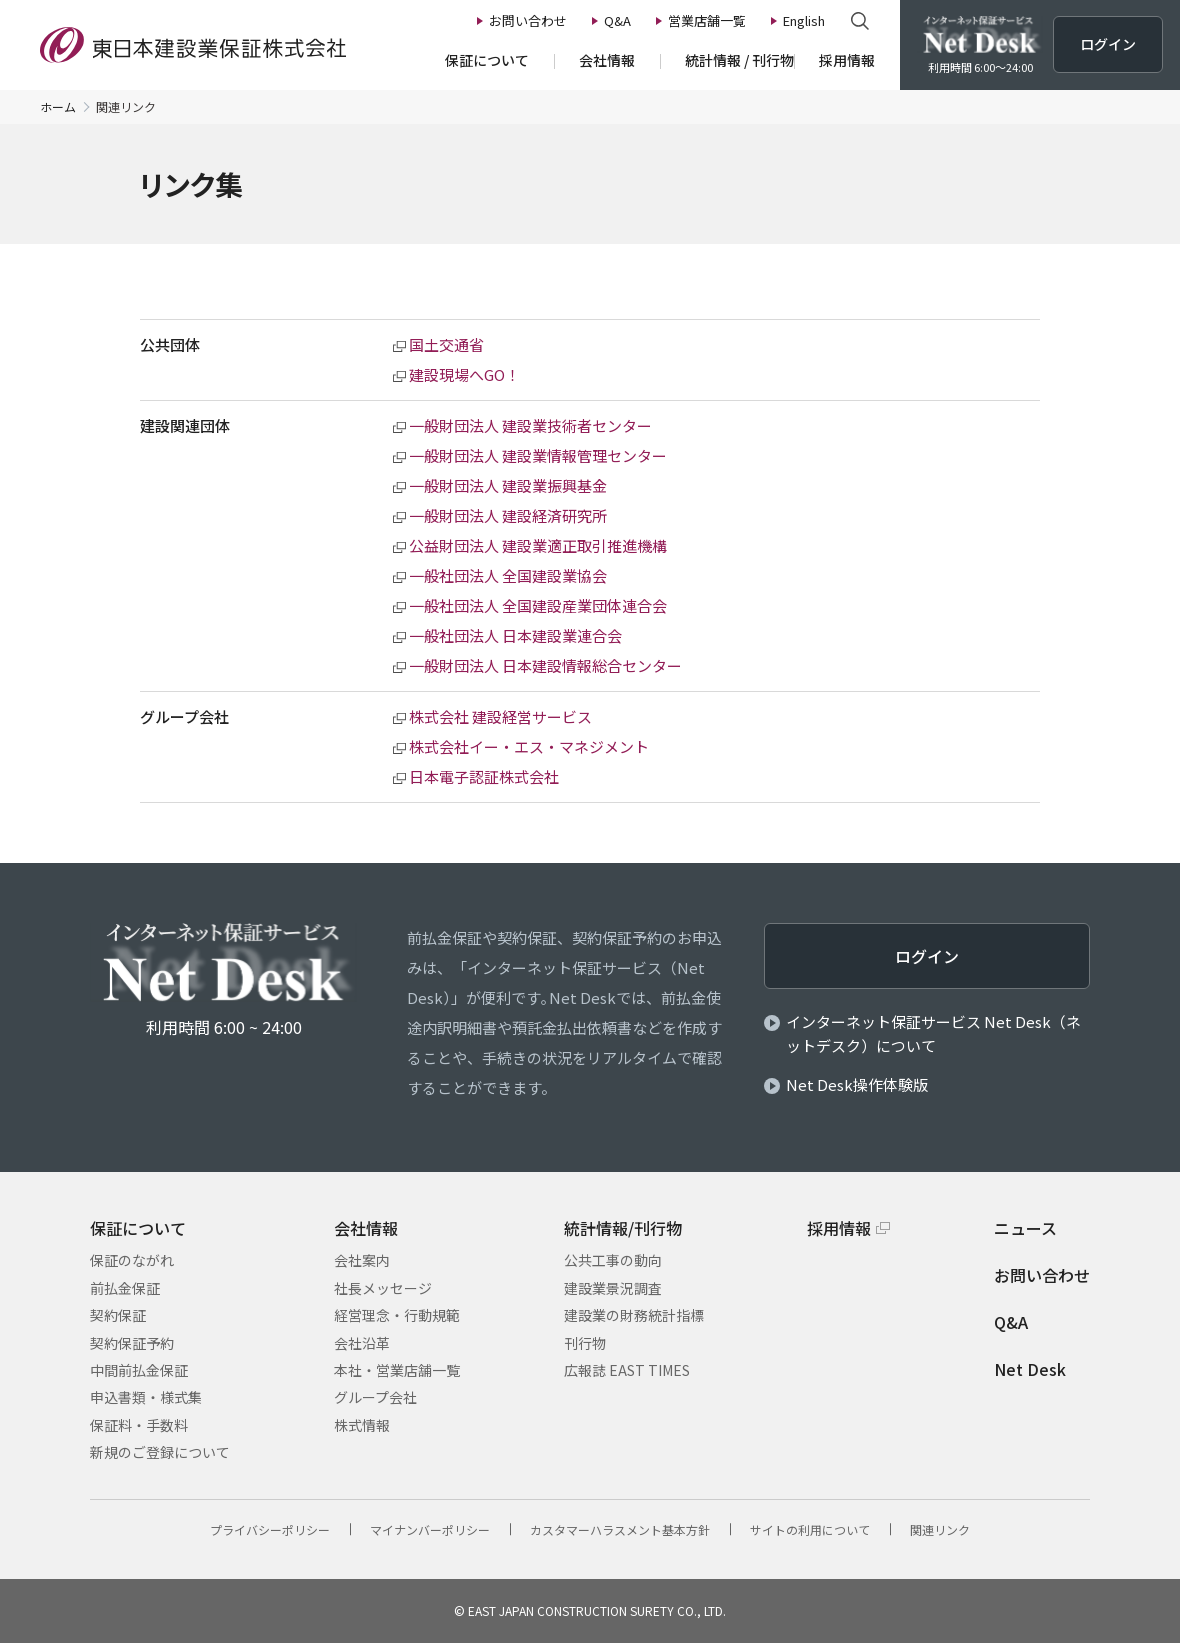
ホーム (58, 107)
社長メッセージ (383, 1288)
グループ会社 (375, 1397)
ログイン (927, 956)
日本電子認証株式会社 (484, 776)
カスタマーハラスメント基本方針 (620, 1529)
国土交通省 (446, 344)
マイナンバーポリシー (430, 1529)
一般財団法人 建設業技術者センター (530, 425)
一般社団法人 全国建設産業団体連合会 (538, 605)
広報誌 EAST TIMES (627, 1370)
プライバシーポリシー (270, 1529)
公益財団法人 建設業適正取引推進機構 (538, 545)
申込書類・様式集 (146, 1397)
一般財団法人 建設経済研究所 (508, 515)
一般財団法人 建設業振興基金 (508, 485)
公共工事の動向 (613, 1260)
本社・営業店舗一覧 (397, 1370)
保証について (138, 1228)
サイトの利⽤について (810, 1529)
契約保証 (118, 1315)
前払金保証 (125, 1288)
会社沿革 (362, 1343)
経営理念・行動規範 (397, 1315)
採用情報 (839, 1228)
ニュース (1025, 1228)
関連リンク (940, 1529)
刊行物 (585, 1343)
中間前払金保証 (139, 1370)
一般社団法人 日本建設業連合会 (515, 635)
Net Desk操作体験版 (857, 1084)
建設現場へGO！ (464, 374)
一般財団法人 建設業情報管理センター (538, 455)
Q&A (1011, 1322)
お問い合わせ (1042, 1275)
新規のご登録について (160, 1452)
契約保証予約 (132, 1343)
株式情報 (362, 1425)
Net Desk (1030, 1369)
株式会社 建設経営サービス (500, 716)
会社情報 (366, 1228)
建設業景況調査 (613, 1288)
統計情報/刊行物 (623, 1228)
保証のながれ (132, 1260)
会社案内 (362, 1260)
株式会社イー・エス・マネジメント (529, 746)
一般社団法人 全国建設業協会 (508, 575)
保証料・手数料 (139, 1425)
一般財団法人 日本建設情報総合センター (545, 665)
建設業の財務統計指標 (634, 1315)
